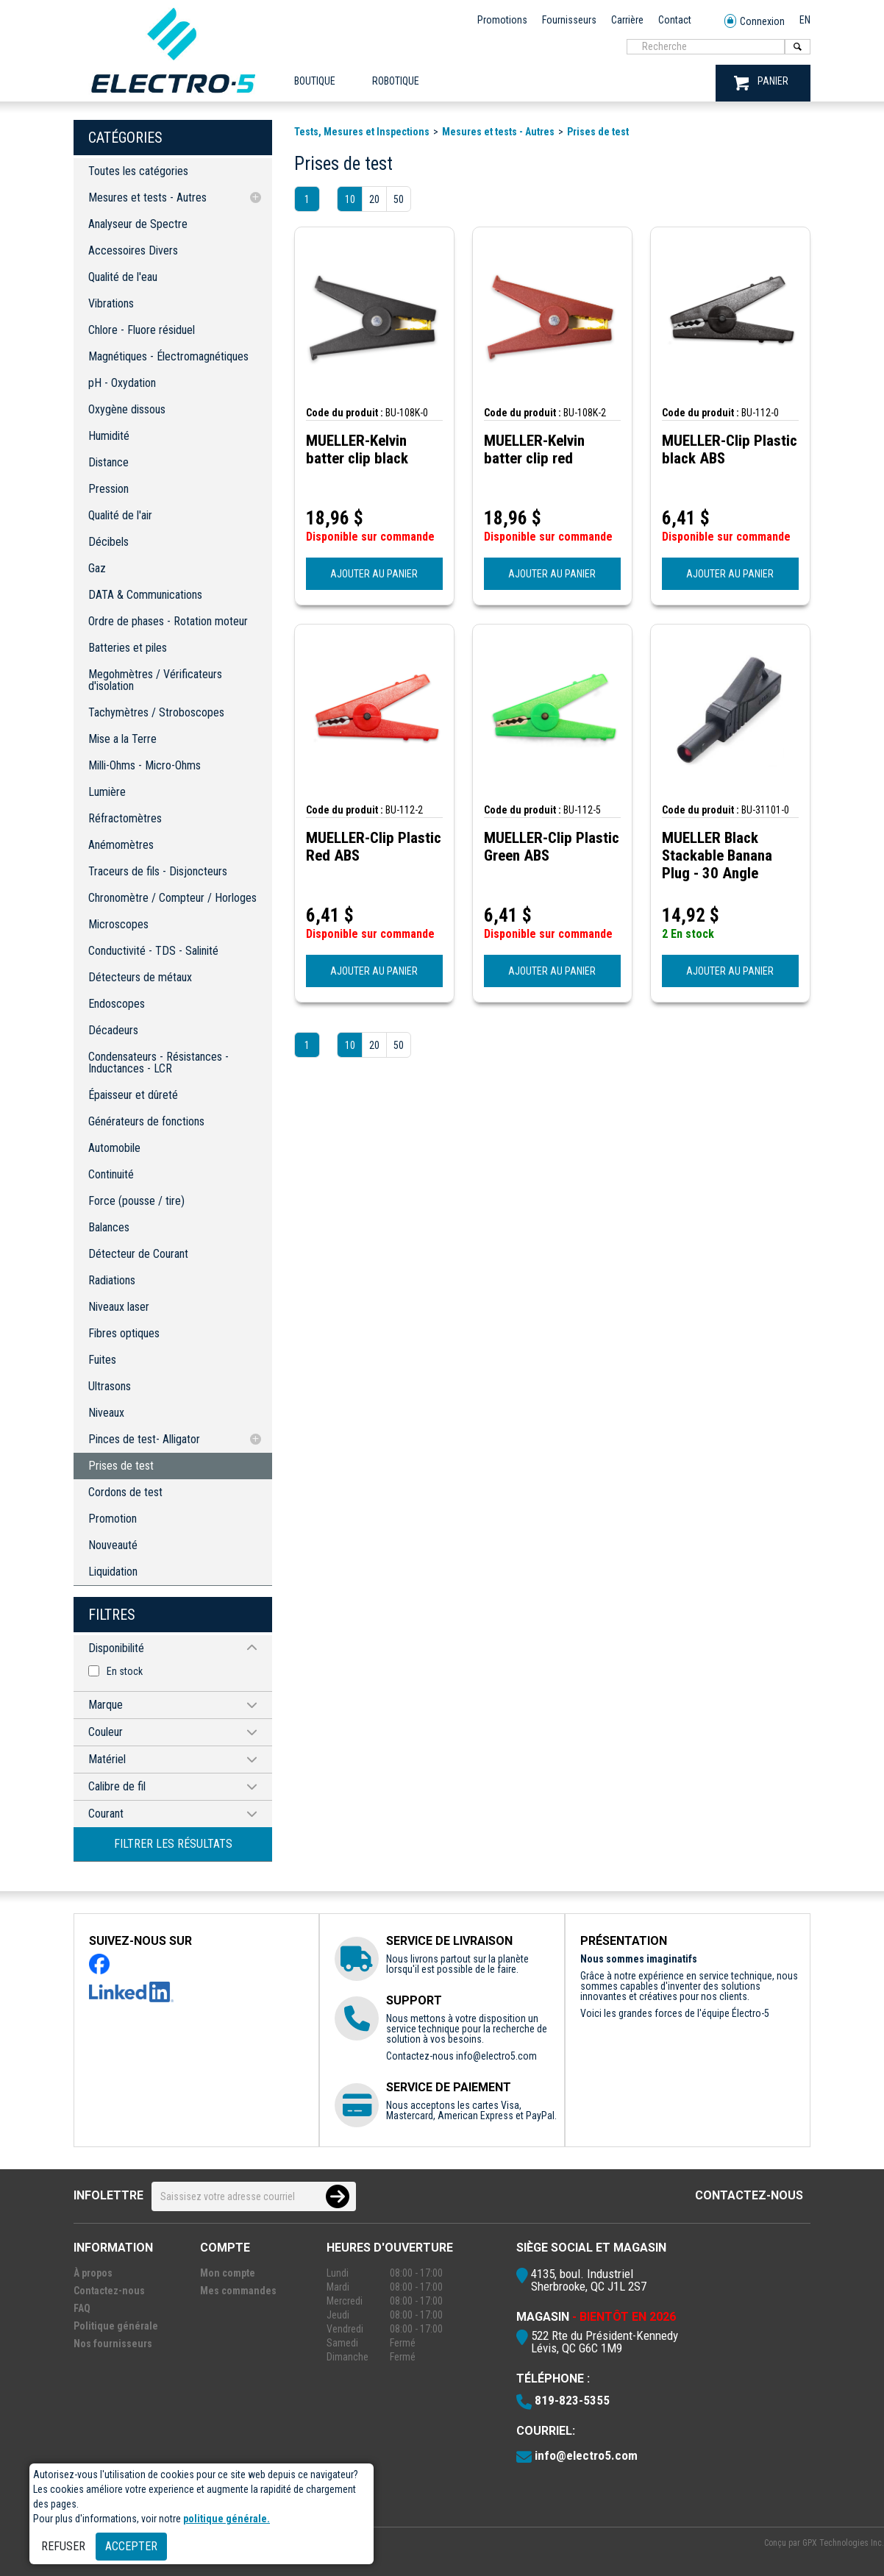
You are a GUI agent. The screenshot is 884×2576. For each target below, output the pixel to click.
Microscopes (118, 924)
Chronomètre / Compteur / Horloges (172, 898)
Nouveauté (113, 1545)
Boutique (314, 81)
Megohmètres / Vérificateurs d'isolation (155, 680)
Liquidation (113, 1572)
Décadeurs (113, 1030)
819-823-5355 (572, 2400)
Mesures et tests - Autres (147, 197)
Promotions (502, 20)
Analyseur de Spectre (138, 224)
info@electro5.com (496, 2056)
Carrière (627, 20)
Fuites (102, 1360)
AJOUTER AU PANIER (374, 574)
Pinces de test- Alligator (144, 1439)
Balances (108, 1227)
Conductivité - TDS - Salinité (153, 951)
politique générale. (226, 2519)
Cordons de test (125, 1492)
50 (398, 199)
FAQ (82, 2308)
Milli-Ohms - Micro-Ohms (144, 765)
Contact (674, 20)
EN (804, 20)
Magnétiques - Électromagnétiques (168, 356)
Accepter (131, 2546)
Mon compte (227, 2273)
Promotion (112, 1519)
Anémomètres (121, 845)
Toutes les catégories (138, 171)
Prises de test (121, 1466)
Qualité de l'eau (122, 277)
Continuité (111, 1174)
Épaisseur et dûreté (133, 1095)
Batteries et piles (127, 648)
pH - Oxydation (122, 383)
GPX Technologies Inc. (843, 2543)
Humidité (108, 436)
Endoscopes (116, 1004)
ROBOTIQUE (395, 81)
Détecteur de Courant (138, 1254)
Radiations (111, 1280)
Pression (108, 489)
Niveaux (106, 1413)
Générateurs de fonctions (146, 1121)
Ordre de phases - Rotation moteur (168, 621)
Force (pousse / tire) (136, 1201)
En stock (125, 1671)
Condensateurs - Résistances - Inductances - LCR (158, 1062)
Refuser (63, 2546)
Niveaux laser (118, 1307)
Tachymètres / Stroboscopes (156, 712)
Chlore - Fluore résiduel (141, 330)
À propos (93, 2273)
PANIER (761, 82)
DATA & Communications (145, 595)
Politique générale (116, 2326)
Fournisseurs (569, 20)
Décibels (108, 542)
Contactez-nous (749, 2195)
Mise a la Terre (122, 739)
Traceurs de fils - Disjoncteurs (157, 871)
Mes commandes (238, 2290)
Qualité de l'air (120, 515)
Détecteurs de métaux (140, 977)
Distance (108, 462)
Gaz (97, 568)
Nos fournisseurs (113, 2343)
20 (374, 199)
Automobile (114, 1148)
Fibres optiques (124, 1333)
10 (350, 199)
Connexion (754, 22)
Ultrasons (109, 1386)
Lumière (107, 792)
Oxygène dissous (126, 409)
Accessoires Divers (133, 250)
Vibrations (111, 303)
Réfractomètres (125, 818)
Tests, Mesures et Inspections (361, 132)
